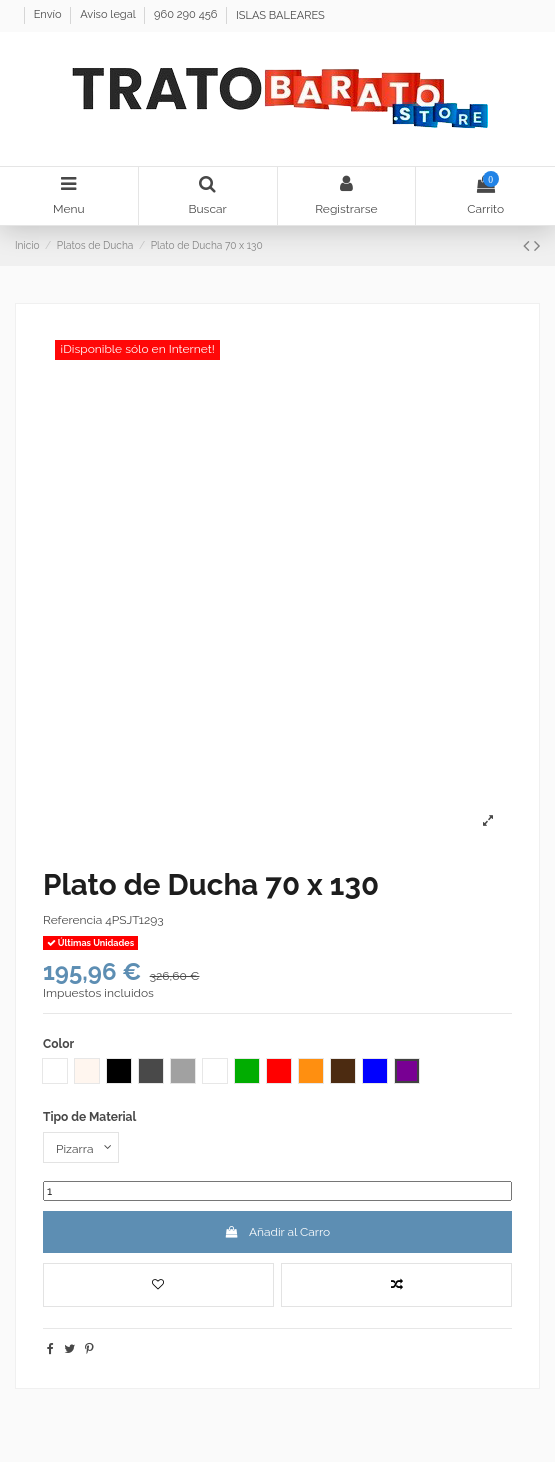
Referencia (72, 920)
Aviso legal (109, 15)
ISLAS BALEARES (280, 15)
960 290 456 (187, 15)
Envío (49, 15)
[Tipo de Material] (81, 1148)
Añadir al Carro (278, 1232)
